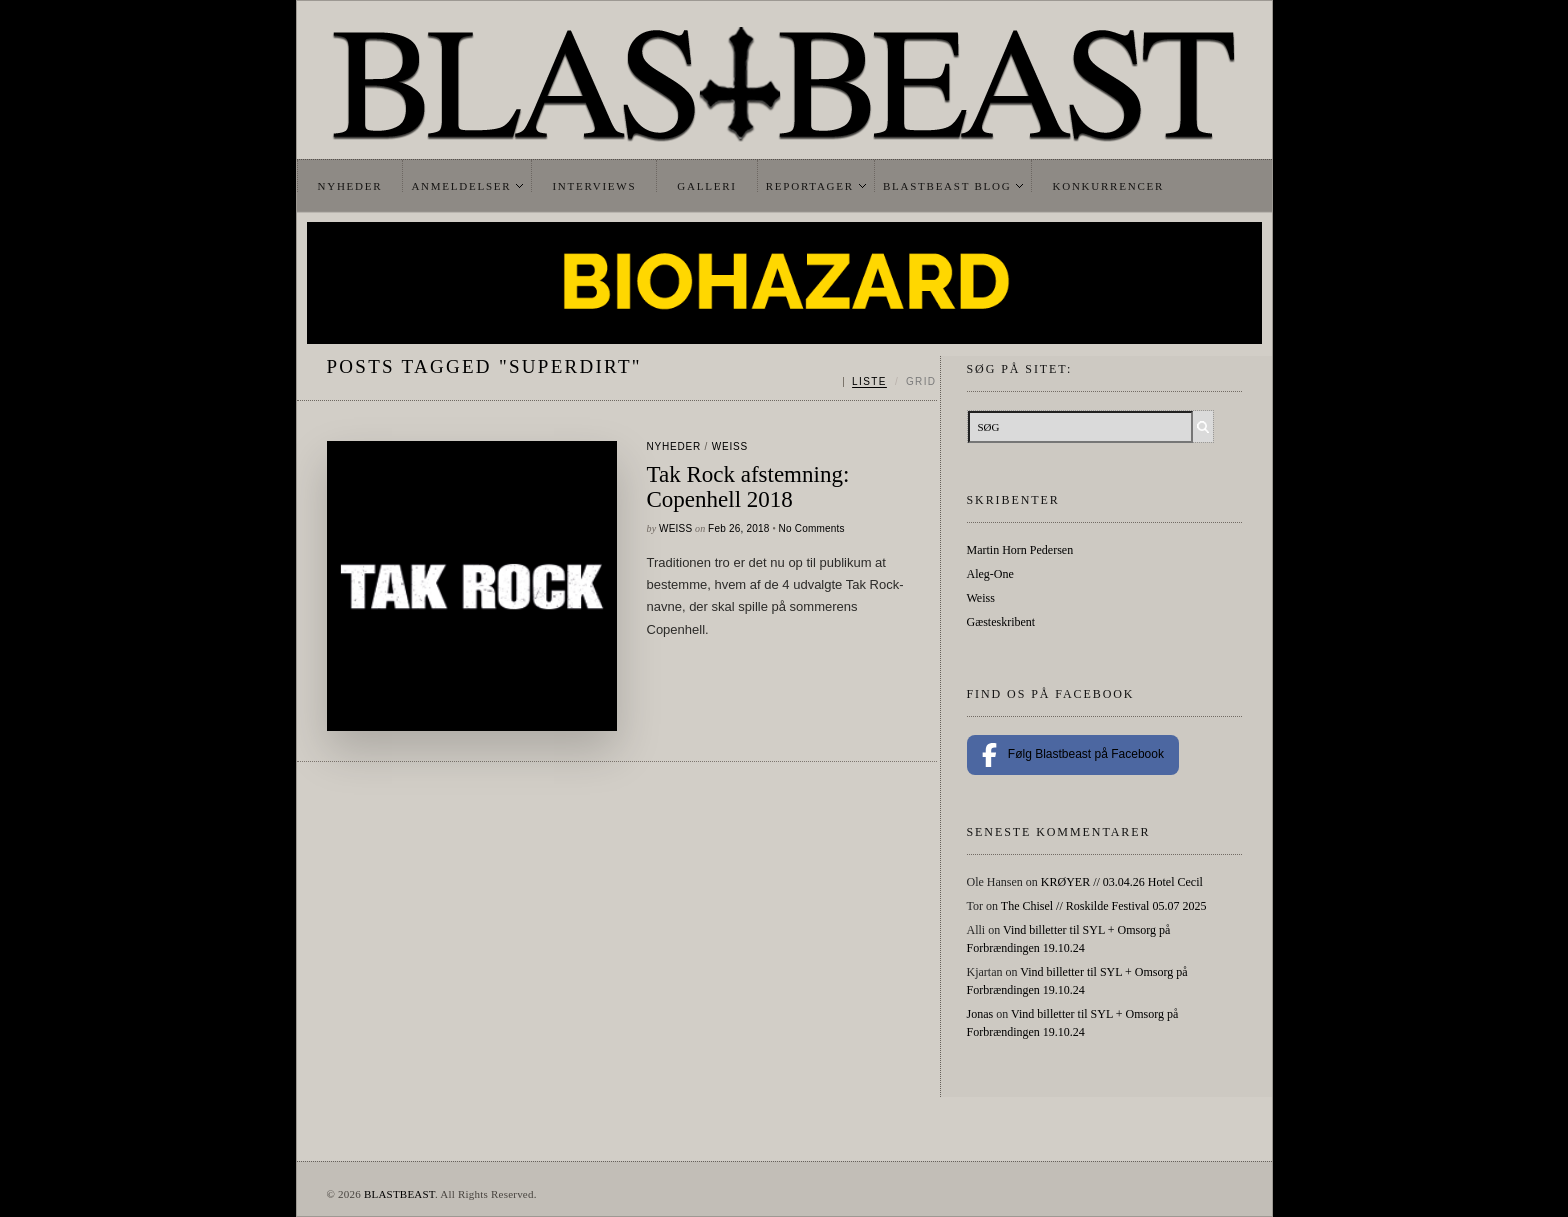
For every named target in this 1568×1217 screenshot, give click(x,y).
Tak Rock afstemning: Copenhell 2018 (748, 487)
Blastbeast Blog (947, 186)
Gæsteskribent (1001, 622)
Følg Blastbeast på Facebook (1073, 755)
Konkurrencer (1108, 186)
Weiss (730, 446)
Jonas (980, 1014)
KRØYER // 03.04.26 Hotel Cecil (1122, 882)
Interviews (594, 186)
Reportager (810, 186)
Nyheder (350, 186)
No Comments (812, 528)
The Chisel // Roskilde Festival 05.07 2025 (1104, 906)
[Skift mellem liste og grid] (889, 382)
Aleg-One (990, 574)
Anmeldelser (461, 186)
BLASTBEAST (399, 1194)
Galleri (706, 186)
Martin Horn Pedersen (1020, 550)
